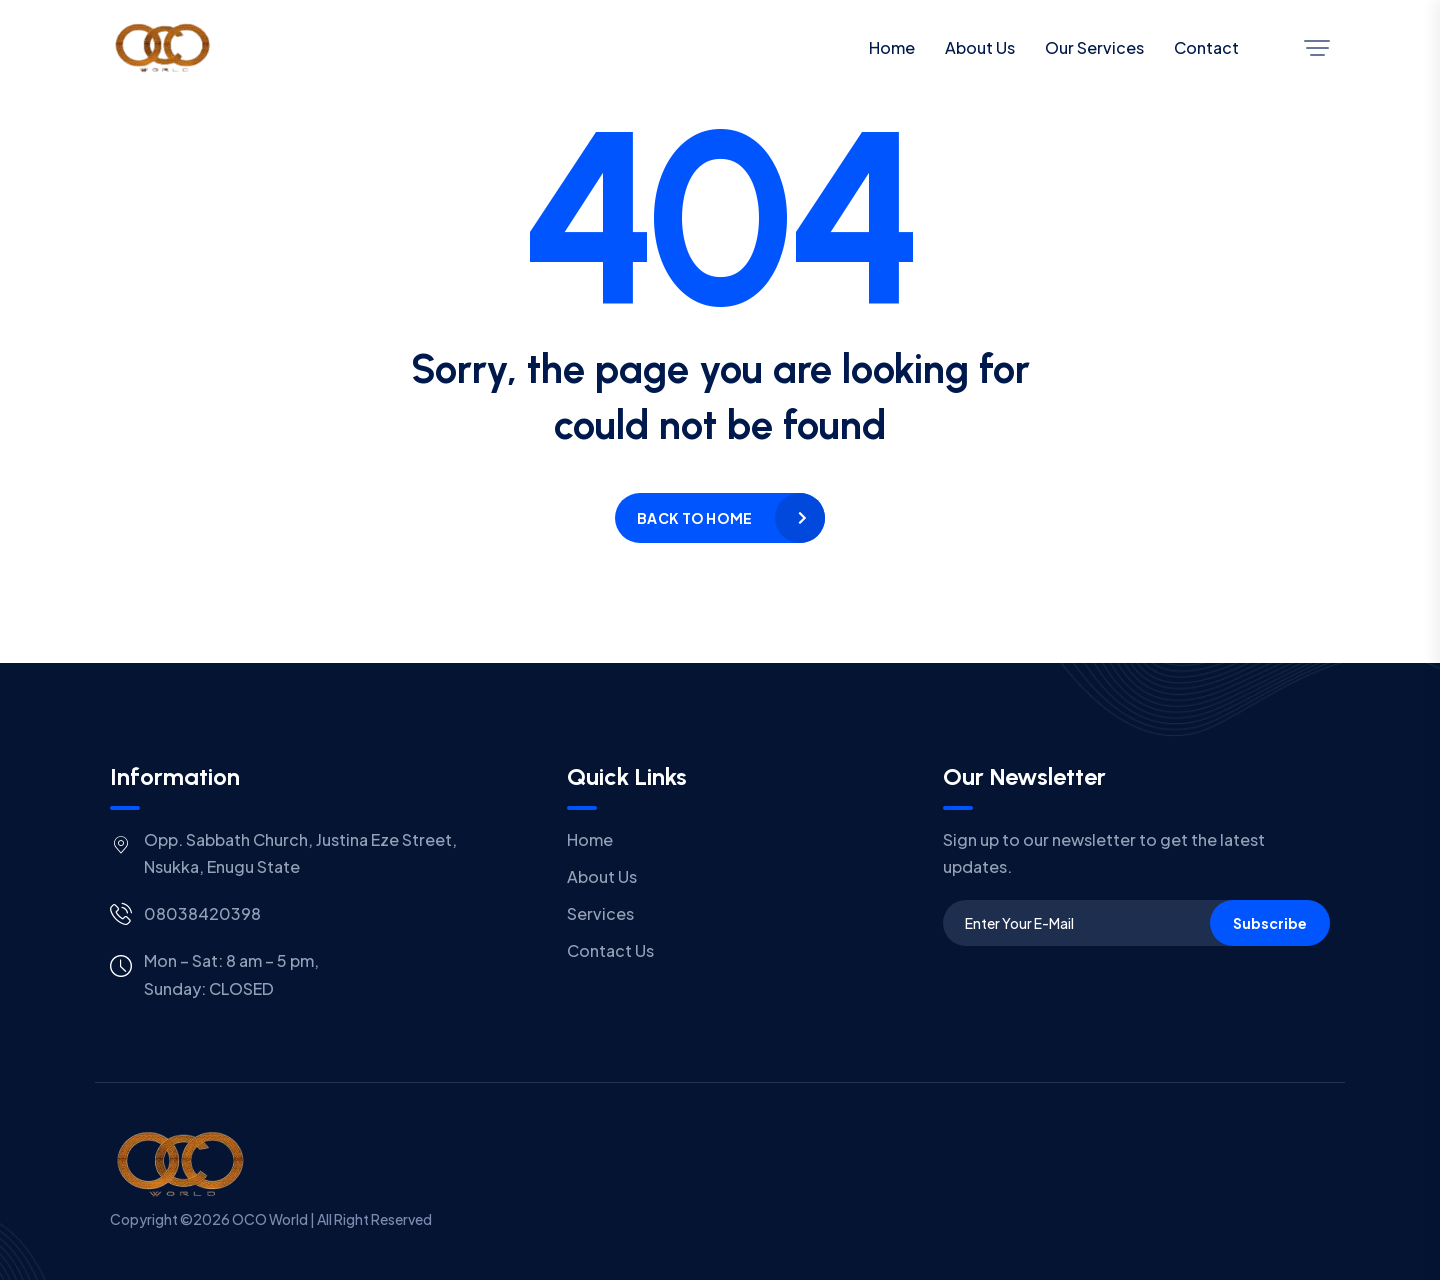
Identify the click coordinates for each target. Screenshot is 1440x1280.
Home (892, 47)
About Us (980, 47)
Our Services (1094, 47)
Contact (1206, 47)
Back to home (694, 518)
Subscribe (1270, 923)
